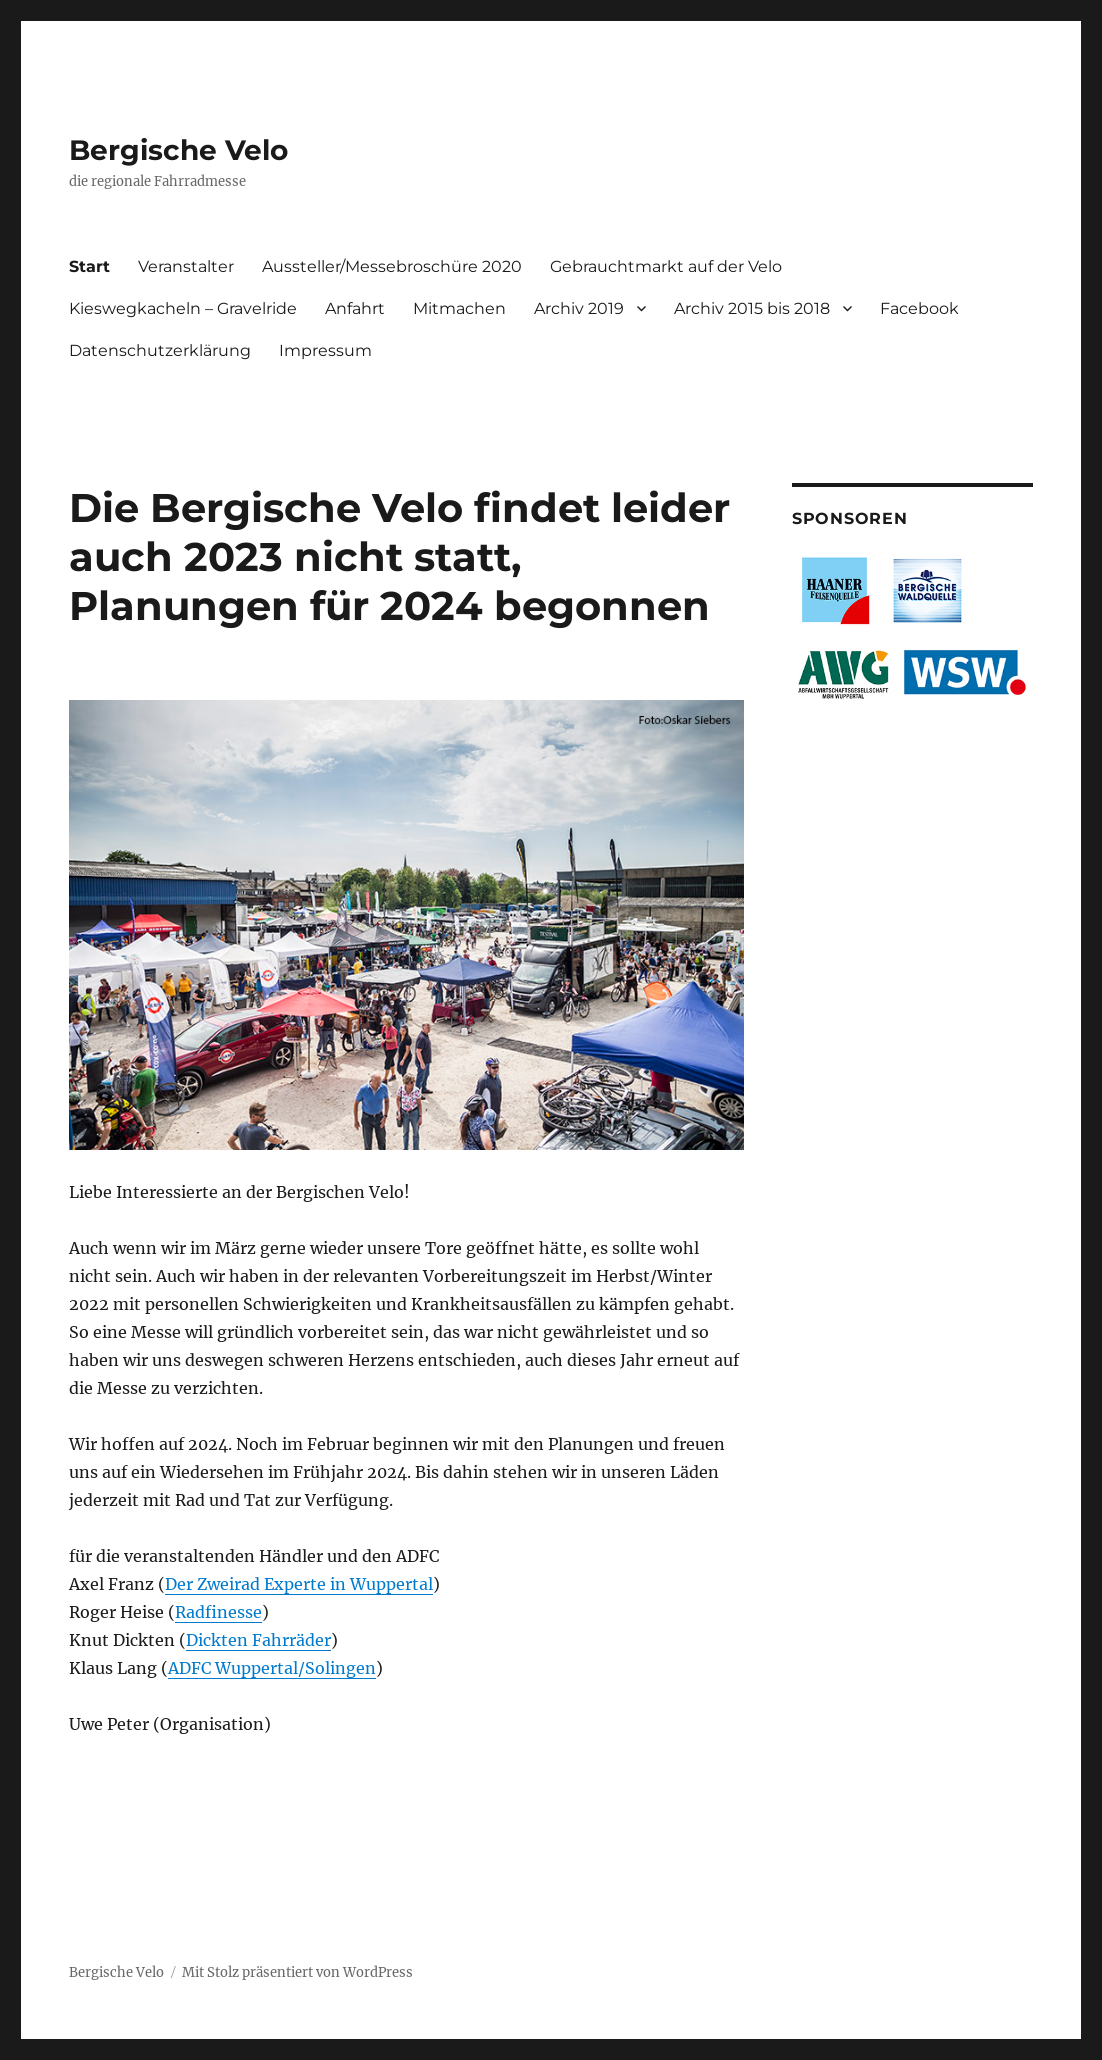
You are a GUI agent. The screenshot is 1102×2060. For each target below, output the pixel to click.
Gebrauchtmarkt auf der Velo (666, 266)
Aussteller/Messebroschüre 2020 (392, 266)
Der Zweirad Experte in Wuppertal (299, 1584)
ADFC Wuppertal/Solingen (272, 1668)
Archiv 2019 (579, 308)
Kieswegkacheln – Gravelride (183, 308)
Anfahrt (355, 308)
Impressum (325, 350)
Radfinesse (218, 1612)
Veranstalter (186, 266)
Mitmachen (459, 308)
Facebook (919, 308)
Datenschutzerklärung (160, 350)
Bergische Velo (178, 150)
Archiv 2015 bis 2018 (752, 308)
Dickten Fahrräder (258, 1640)
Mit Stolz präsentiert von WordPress (297, 1972)
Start (89, 266)
